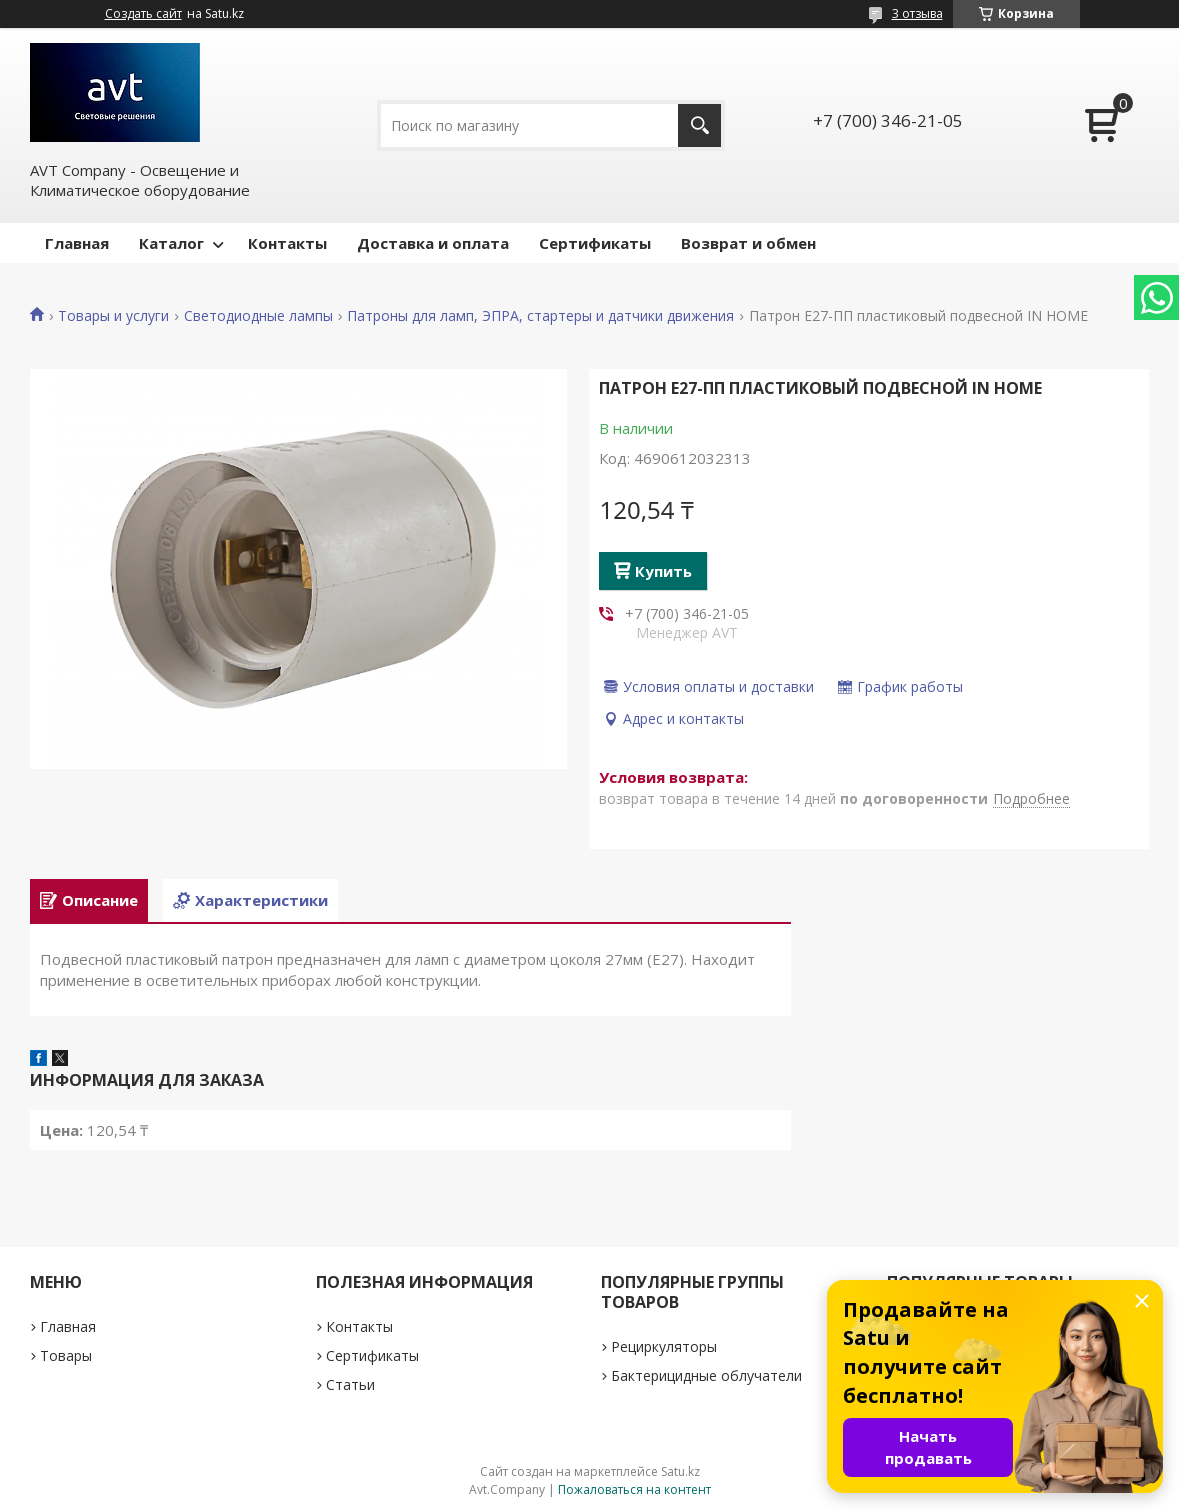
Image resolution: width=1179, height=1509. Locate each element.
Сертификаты (595, 243)
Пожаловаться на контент (634, 1489)
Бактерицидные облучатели (706, 1375)
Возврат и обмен (748, 243)
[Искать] (699, 125)
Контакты (287, 243)
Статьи (350, 1384)
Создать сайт (143, 14)
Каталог (171, 243)
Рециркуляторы (664, 1346)
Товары (66, 1355)
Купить (663, 571)
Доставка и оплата (433, 243)
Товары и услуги (113, 316)
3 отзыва (917, 13)
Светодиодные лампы (258, 316)
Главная (77, 243)
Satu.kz (680, 1471)
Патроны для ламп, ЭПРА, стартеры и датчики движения (540, 316)
